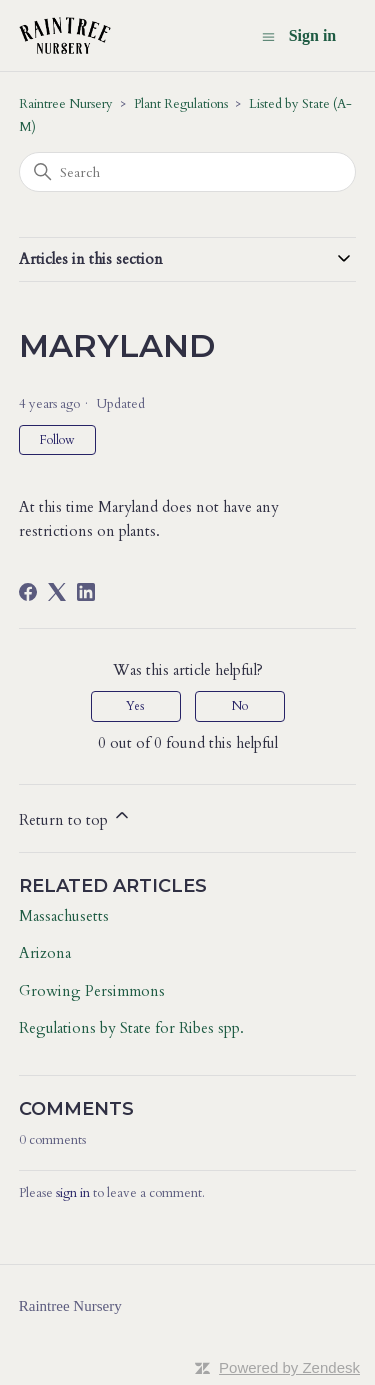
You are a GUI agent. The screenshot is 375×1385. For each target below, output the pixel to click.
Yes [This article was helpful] (135, 706)
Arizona (45, 953)
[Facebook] (28, 592)
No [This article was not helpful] (240, 706)
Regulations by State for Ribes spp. (131, 1028)
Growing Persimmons (92, 991)
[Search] (188, 172)
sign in (73, 1193)
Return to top (75, 817)
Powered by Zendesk (289, 1367)
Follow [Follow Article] (57, 440)
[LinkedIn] (86, 592)
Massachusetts (64, 916)
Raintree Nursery (66, 104)
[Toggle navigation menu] (268, 36)
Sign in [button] (313, 35)
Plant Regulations (181, 104)
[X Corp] (57, 592)
